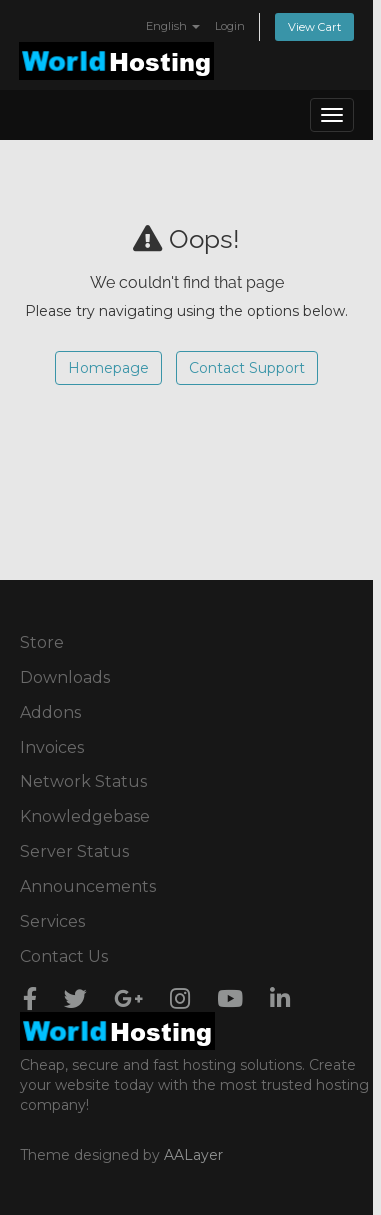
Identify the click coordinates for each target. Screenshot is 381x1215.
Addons (50, 712)
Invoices (52, 747)
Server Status (74, 851)
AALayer (193, 1155)
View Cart (314, 27)
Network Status (83, 781)
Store (42, 642)
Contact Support (247, 368)
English (173, 26)
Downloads (65, 677)
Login (230, 26)
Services (52, 921)
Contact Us (64, 956)
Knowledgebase (85, 816)
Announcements (88, 886)
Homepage (108, 368)
